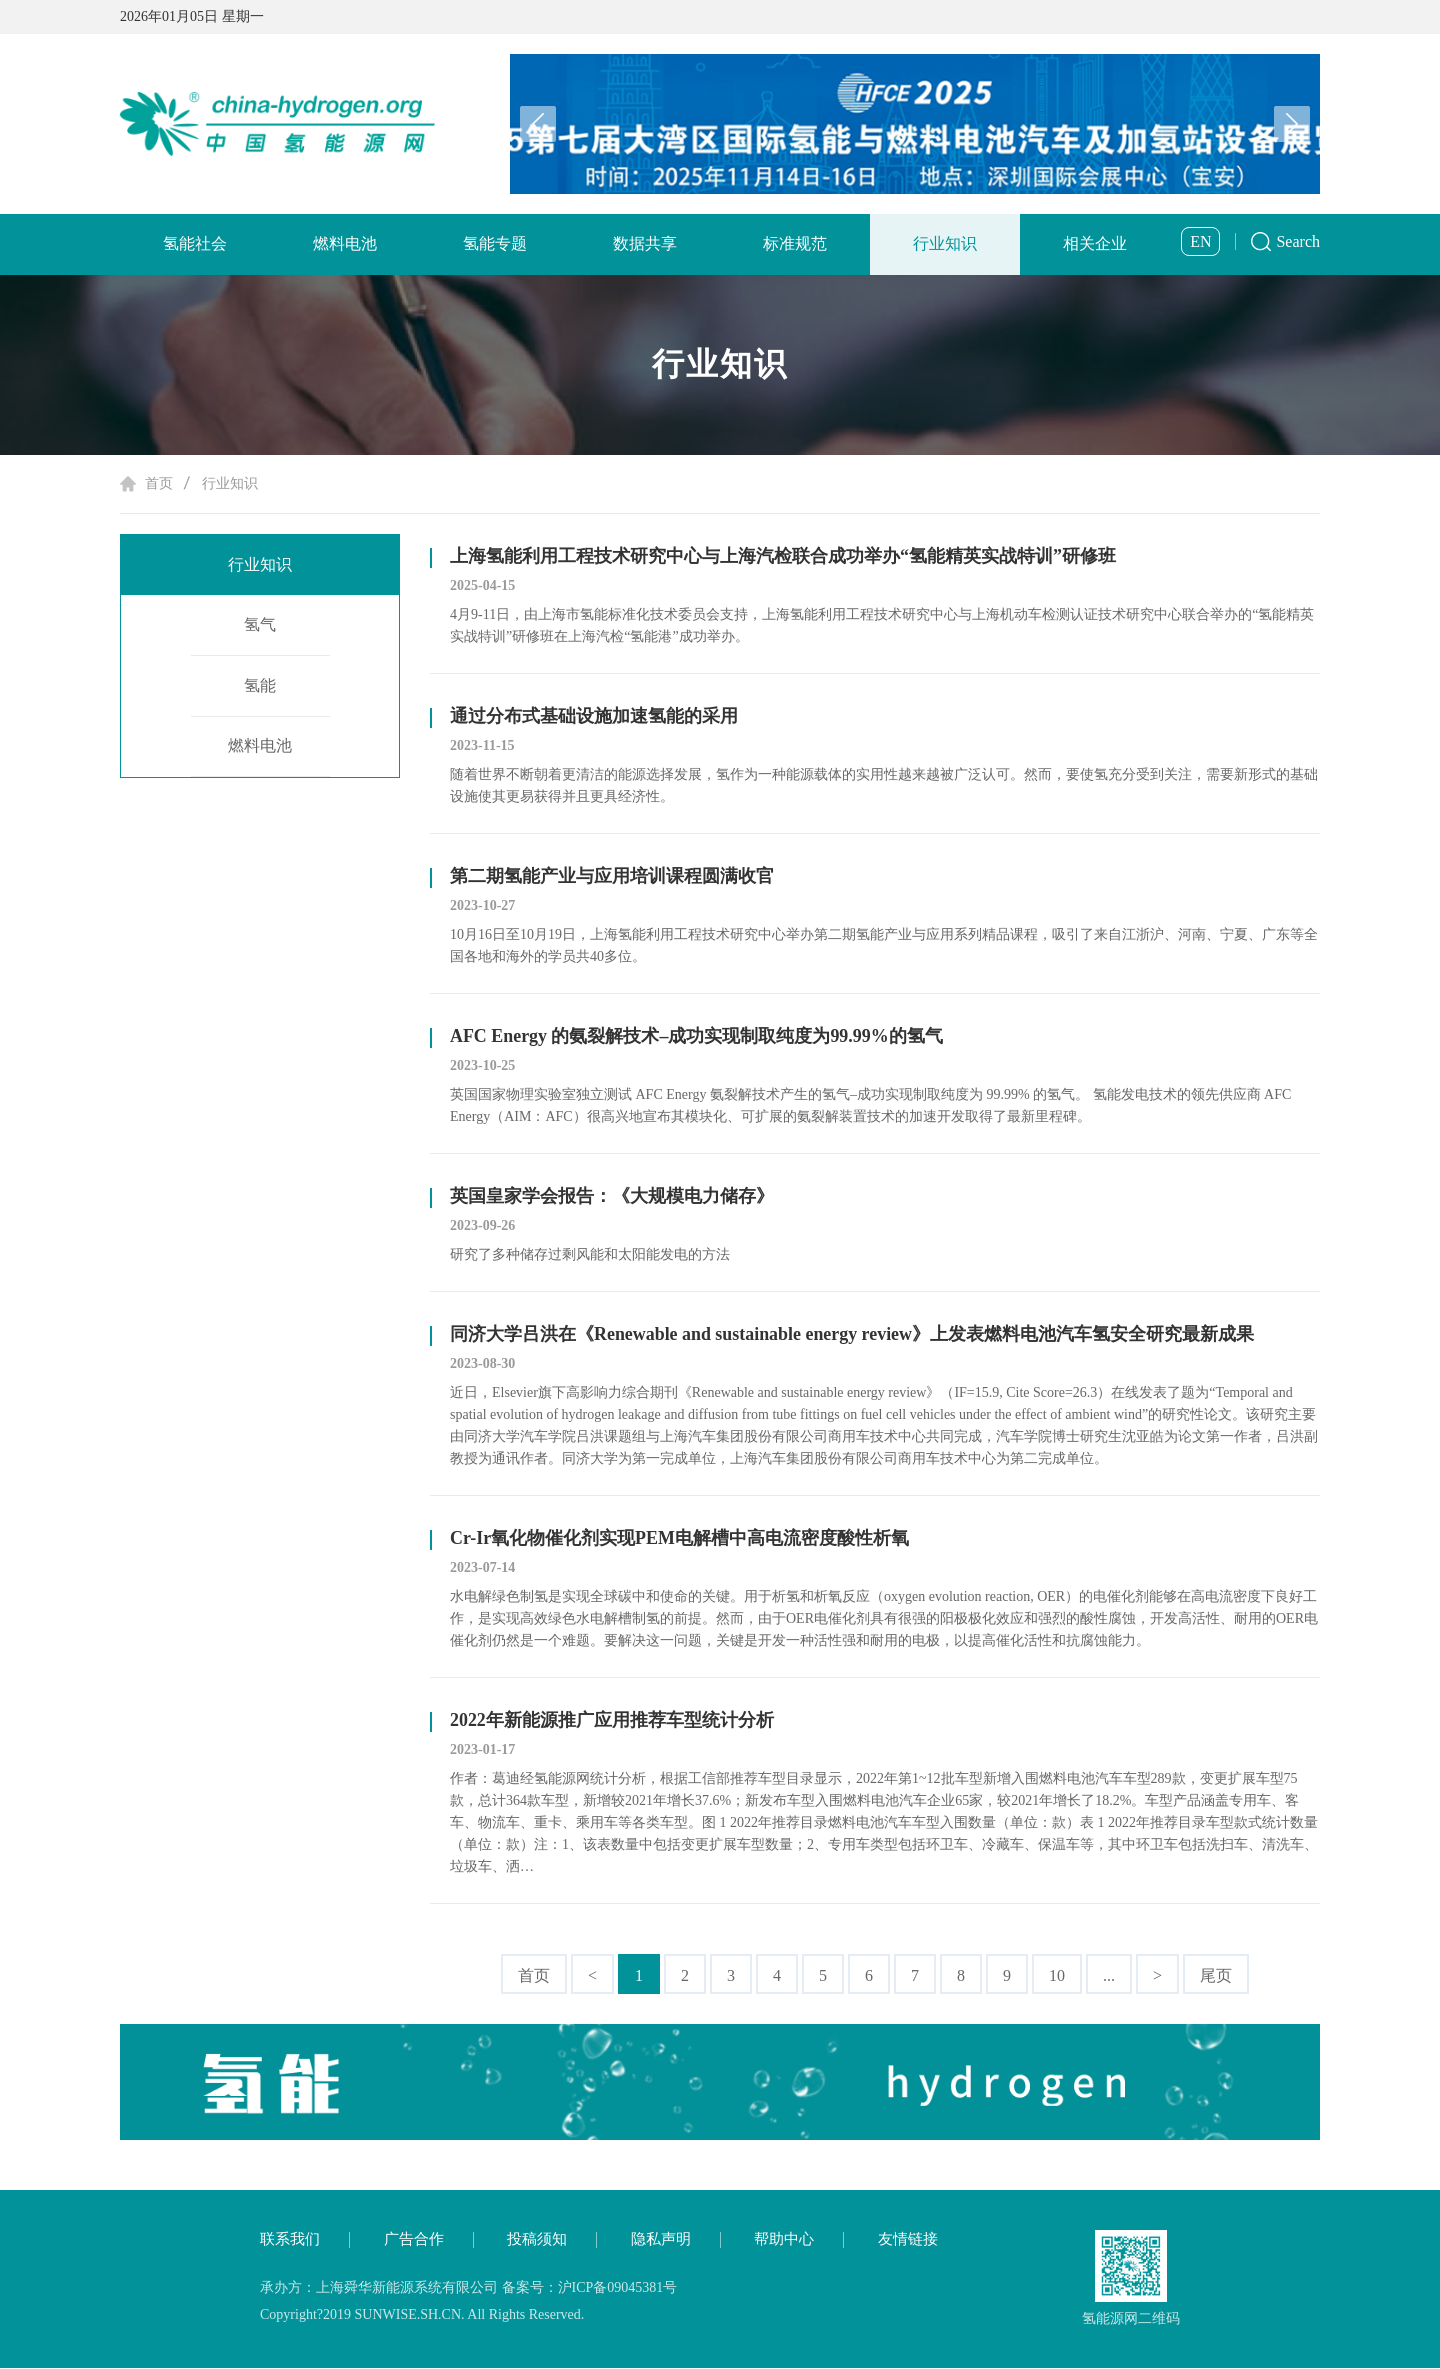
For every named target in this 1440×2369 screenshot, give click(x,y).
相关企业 (1095, 243)
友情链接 (908, 2240)
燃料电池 (345, 243)
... (1109, 1975)
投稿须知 (537, 2240)
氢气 (260, 625)
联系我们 (290, 2240)
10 (1057, 1975)
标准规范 (795, 243)
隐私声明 (661, 2240)
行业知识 (945, 243)
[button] (1292, 124)
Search (1298, 241)
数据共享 (645, 243)
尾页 (1216, 1975)
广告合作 (414, 2240)
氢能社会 (195, 243)
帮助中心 (784, 2240)
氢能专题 (495, 243)
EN (1200, 241)
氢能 (260, 686)
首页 (159, 483)
